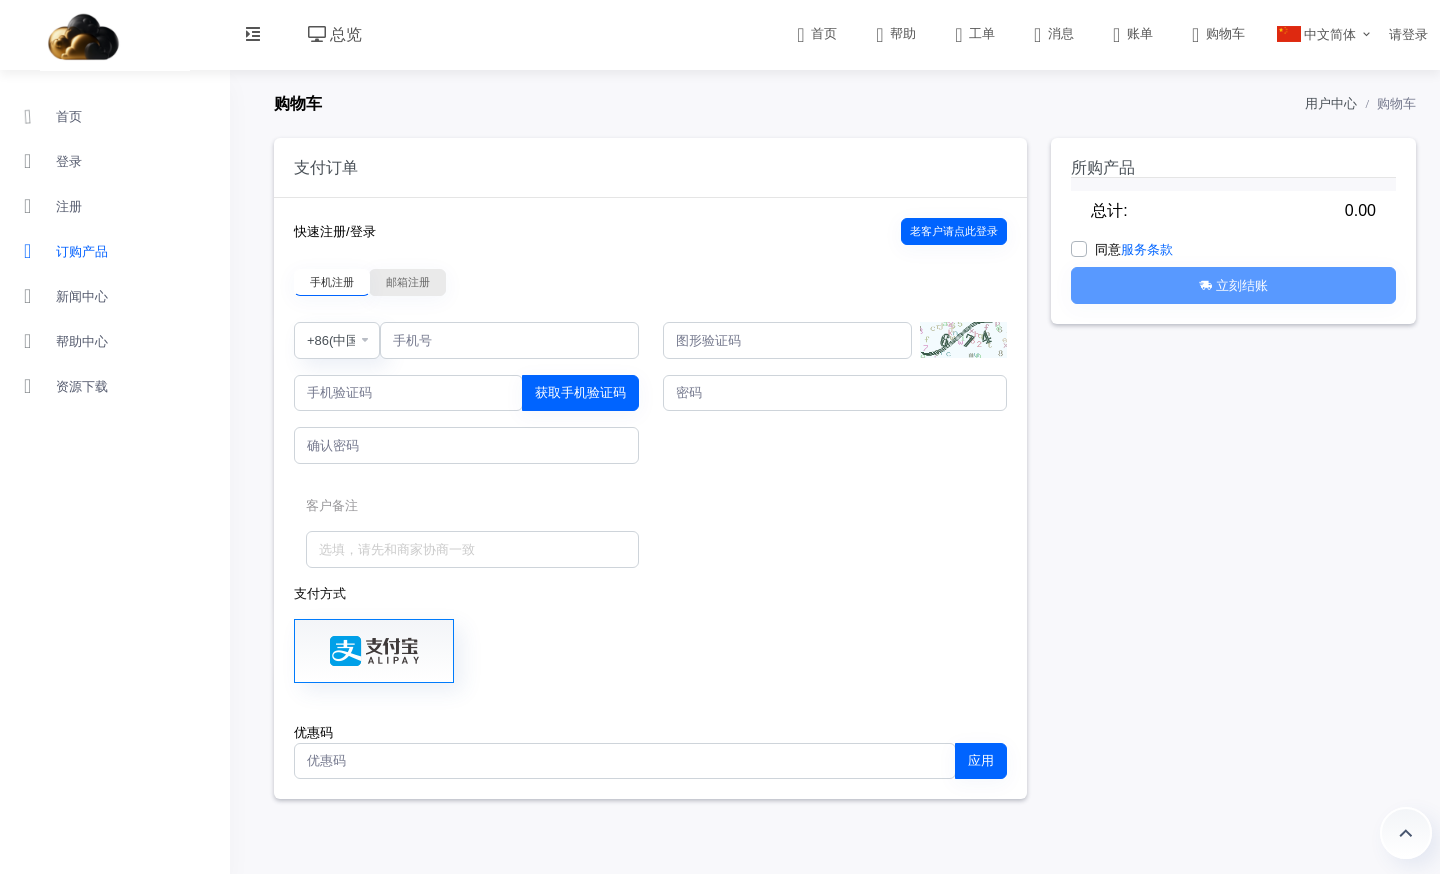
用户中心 (1331, 103)
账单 (1131, 33)
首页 (815, 33)
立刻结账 (1233, 285)
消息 (1052, 33)
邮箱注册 (408, 282)
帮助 (894, 33)
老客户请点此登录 (954, 231)
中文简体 (1317, 34)
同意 (1134, 249)
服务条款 (1147, 249)
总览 (335, 34)
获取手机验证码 (580, 392)
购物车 (1217, 33)
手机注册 (332, 282)
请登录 (1408, 34)
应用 (981, 760)
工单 (973, 33)
